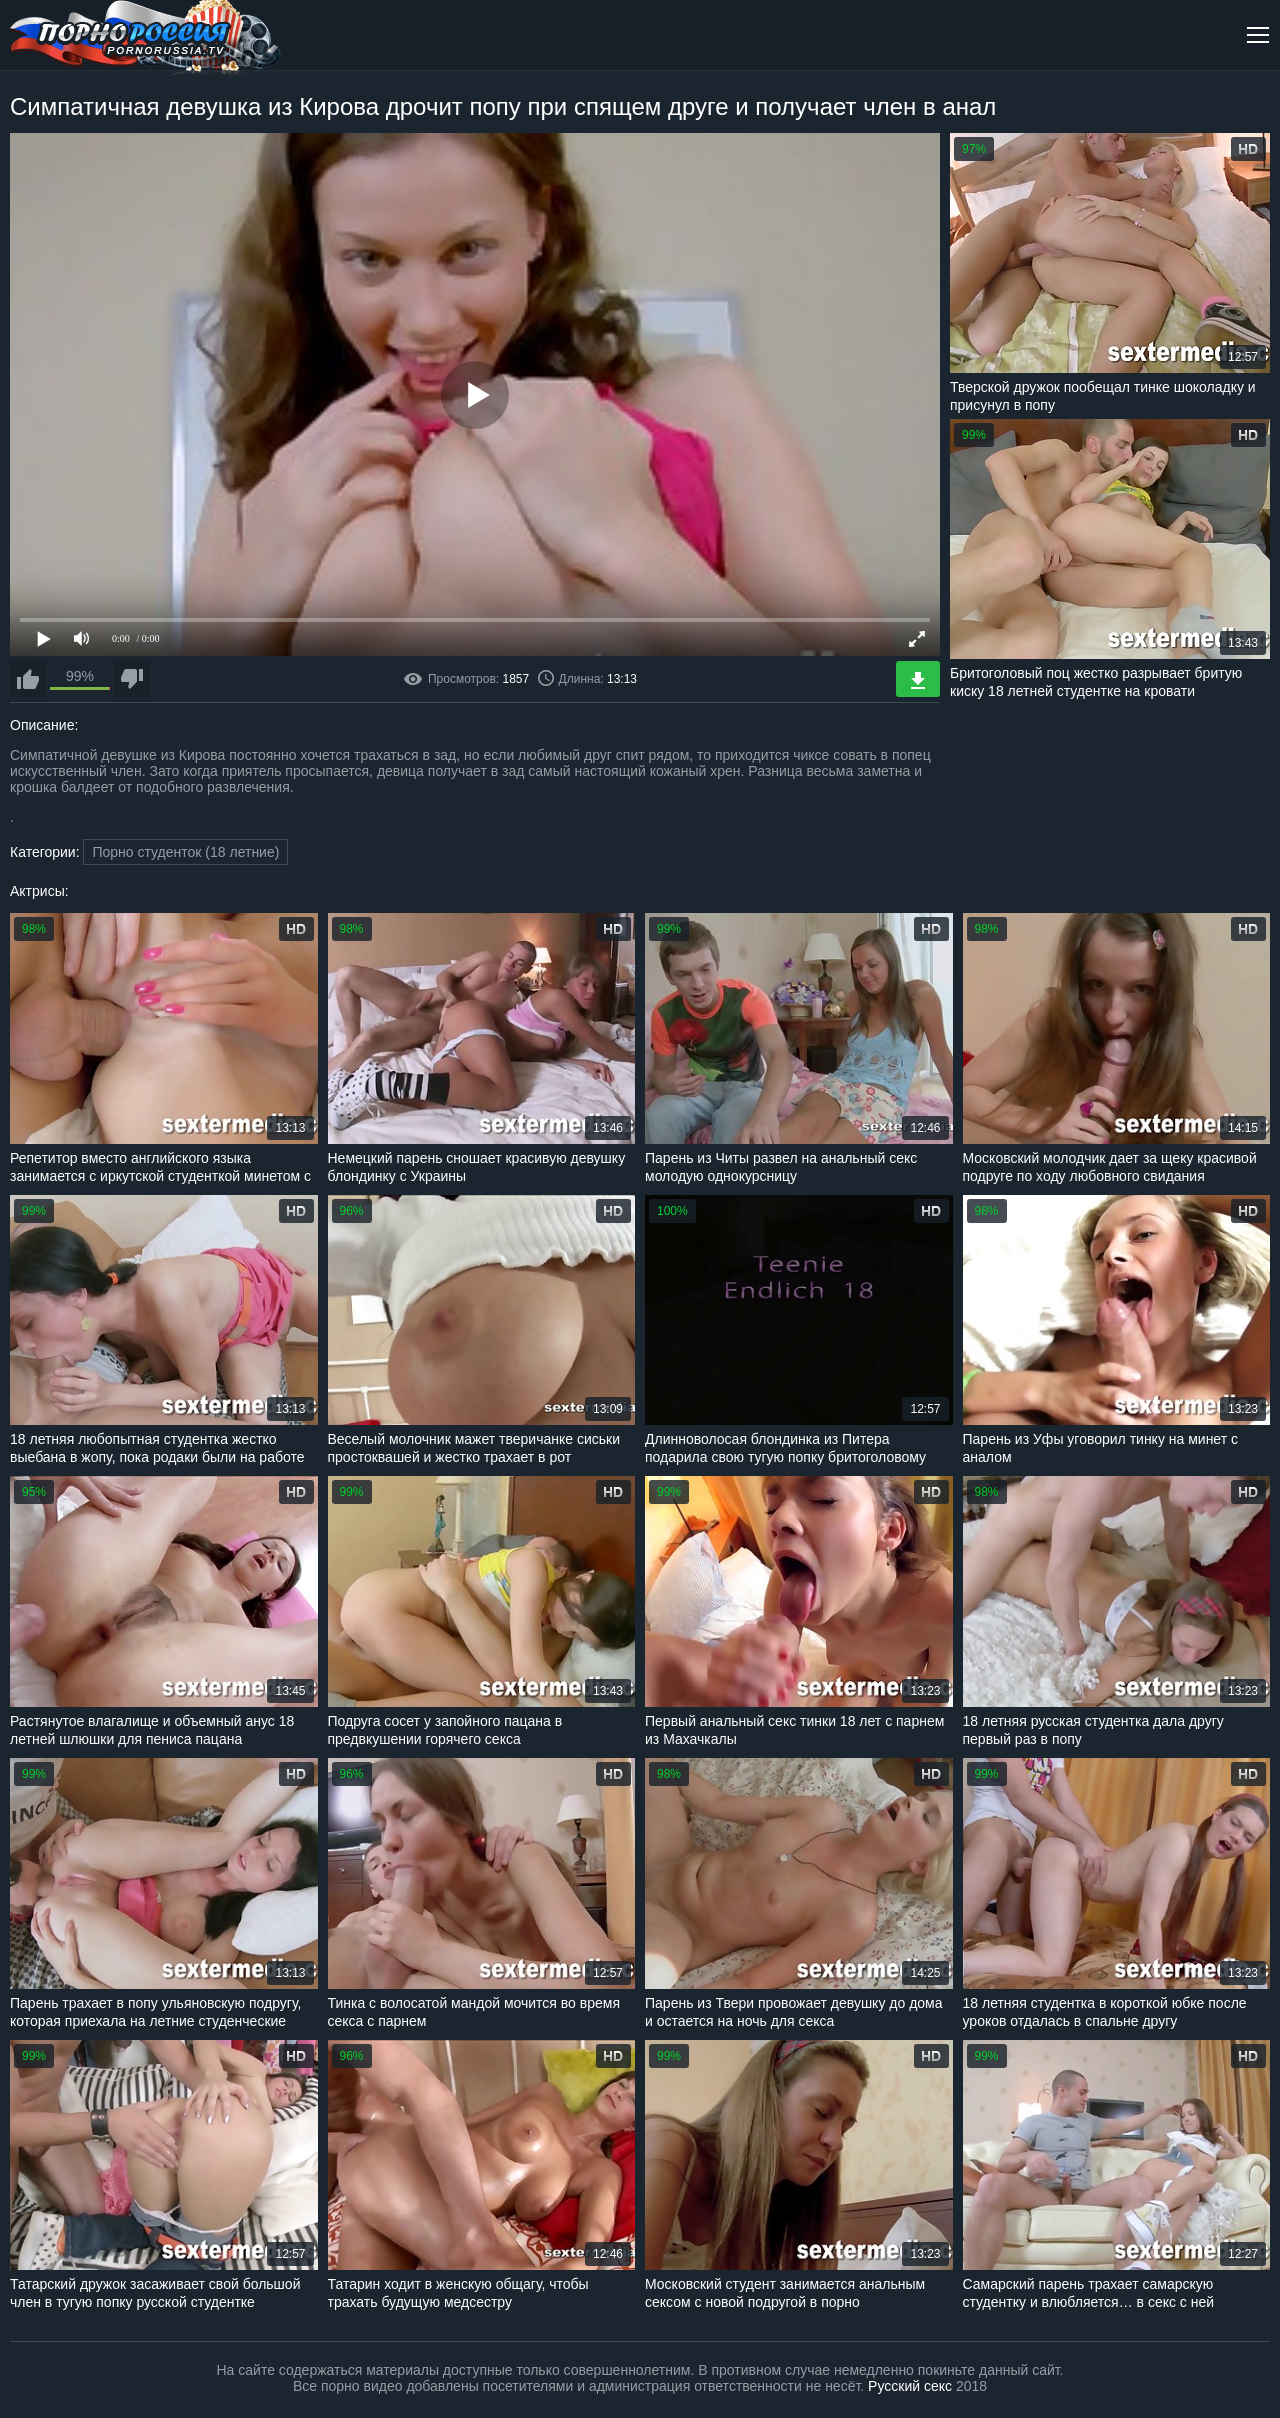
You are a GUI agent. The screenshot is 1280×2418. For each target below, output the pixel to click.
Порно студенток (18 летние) (185, 852)
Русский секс (910, 2386)
